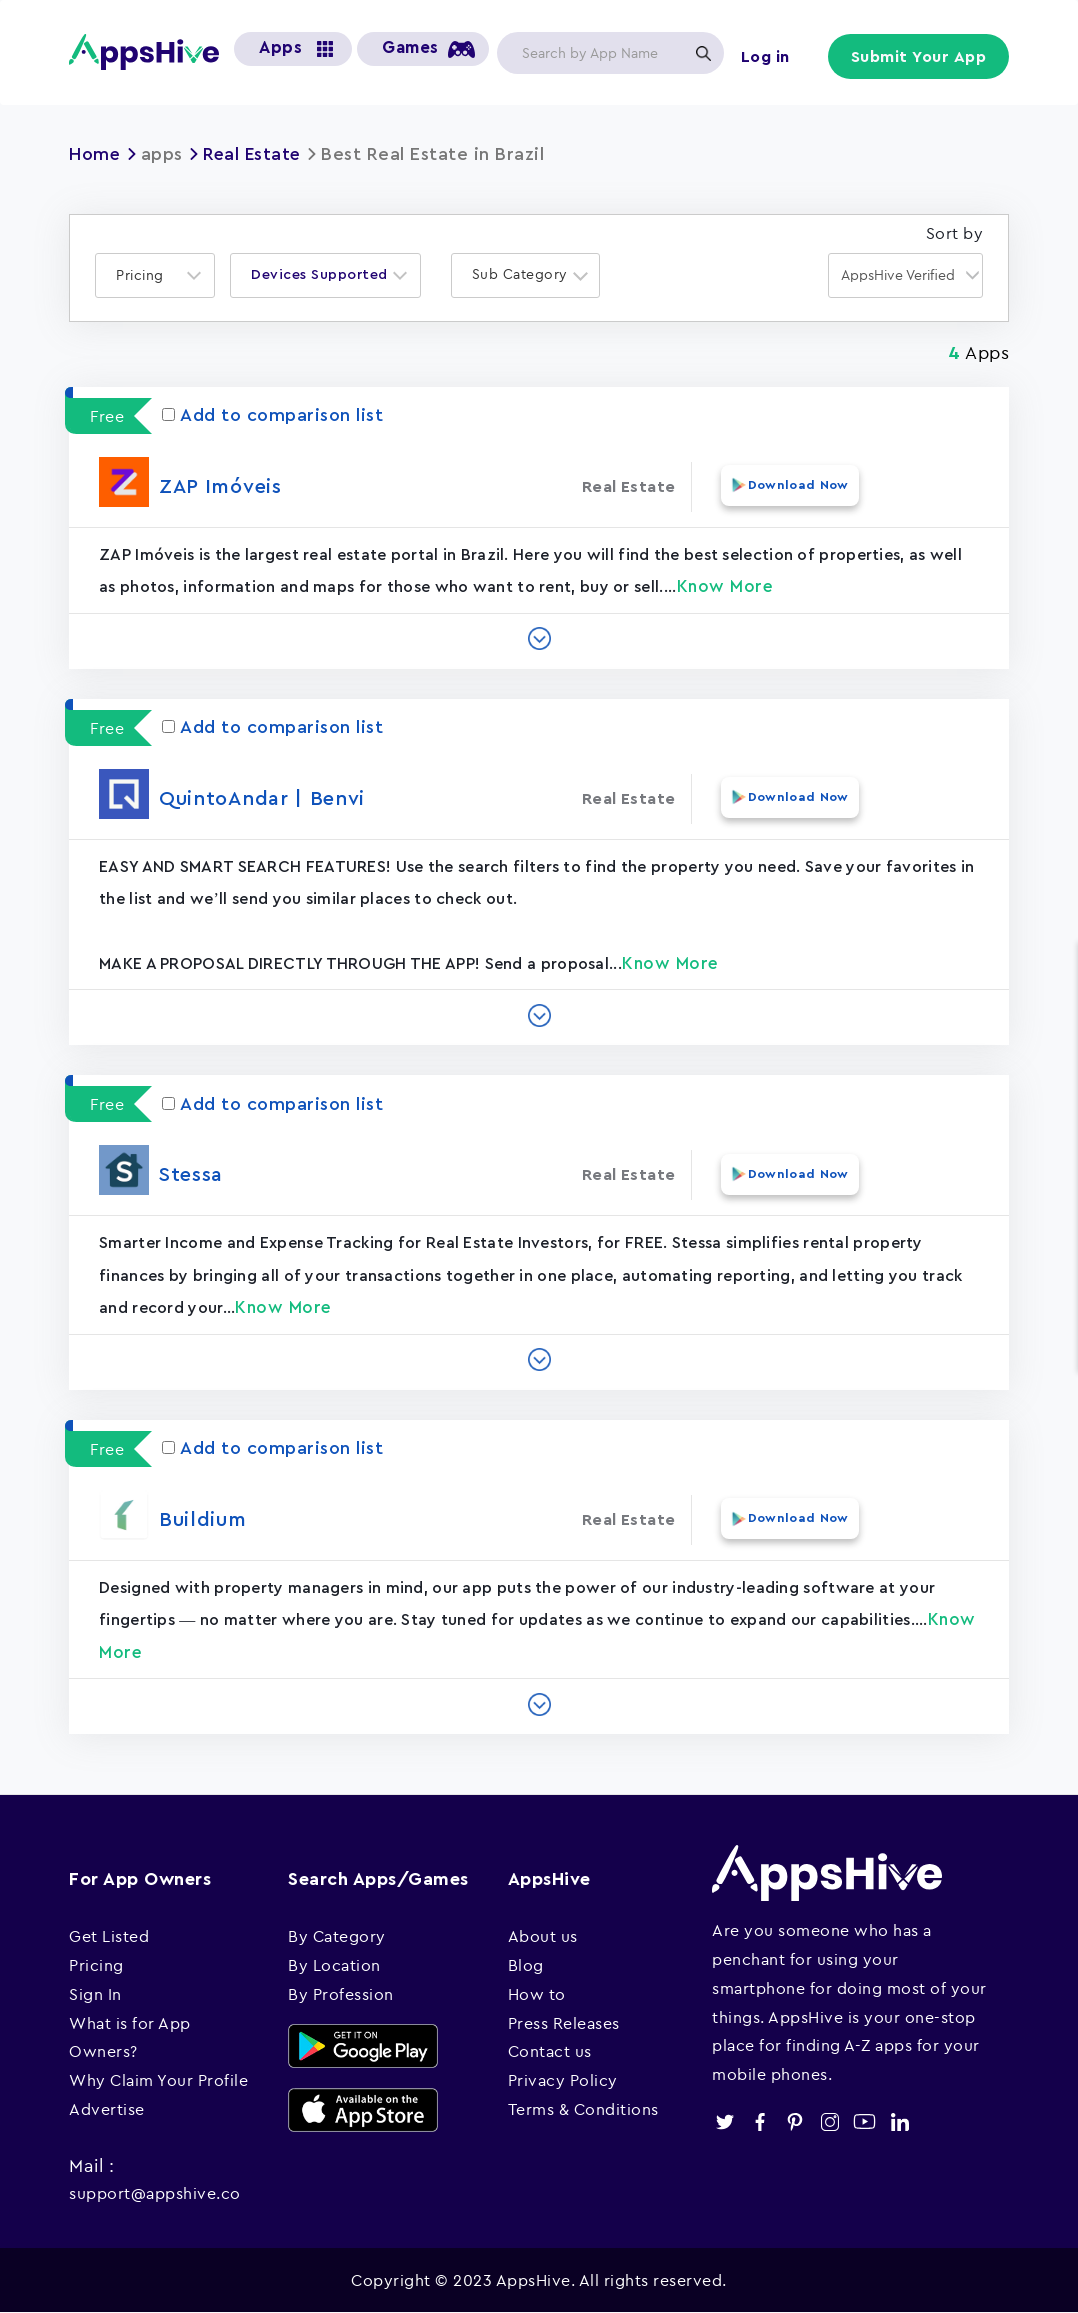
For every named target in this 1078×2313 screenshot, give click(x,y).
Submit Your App (920, 57)
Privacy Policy (563, 2080)
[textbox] (146, 274)
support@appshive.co (155, 2192)
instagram (829, 2120)
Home (95, 154)
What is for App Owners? (130, 2036)
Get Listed (109, 1936)
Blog (526, 1964)
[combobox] (155, 274)
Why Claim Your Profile (158, 2080)
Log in (766, 57)
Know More (725, 585)
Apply (703, 53)
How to (537, 1993)
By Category (337, 1936)
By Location (334, 1964)
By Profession (341, 1993)
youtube (864, 2120)
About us (543, 1936)
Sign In (95, 1993)
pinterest (794, 2120)
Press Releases (564, 2022)
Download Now (795, 485)
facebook (759, 2120)
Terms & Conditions (583, 2108)
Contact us (550, 2051)
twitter (724, 2120)
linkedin (899, 2120)
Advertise (107, 2108)
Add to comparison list (272, 415)
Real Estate (255, 154)
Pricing (96, 1964)
